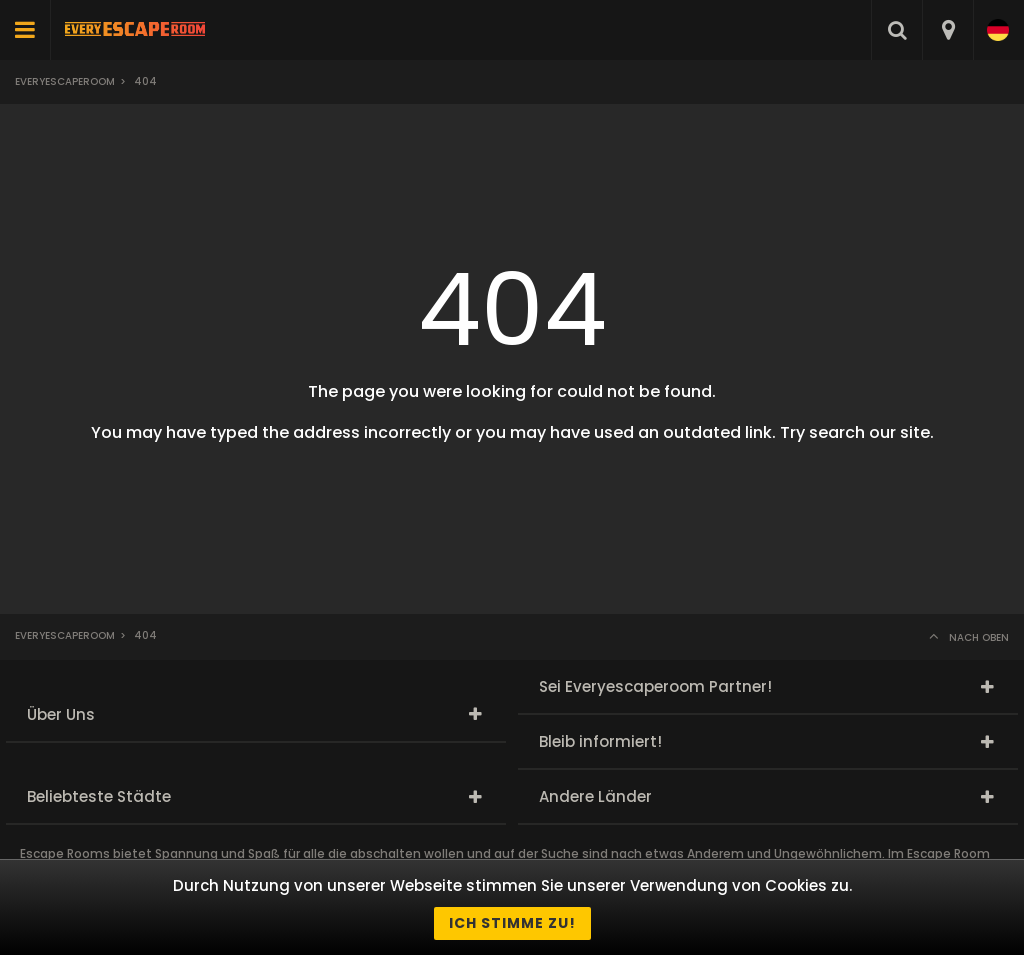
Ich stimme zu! (512, 923)
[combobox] (947, 30)
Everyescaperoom (65, 81)
